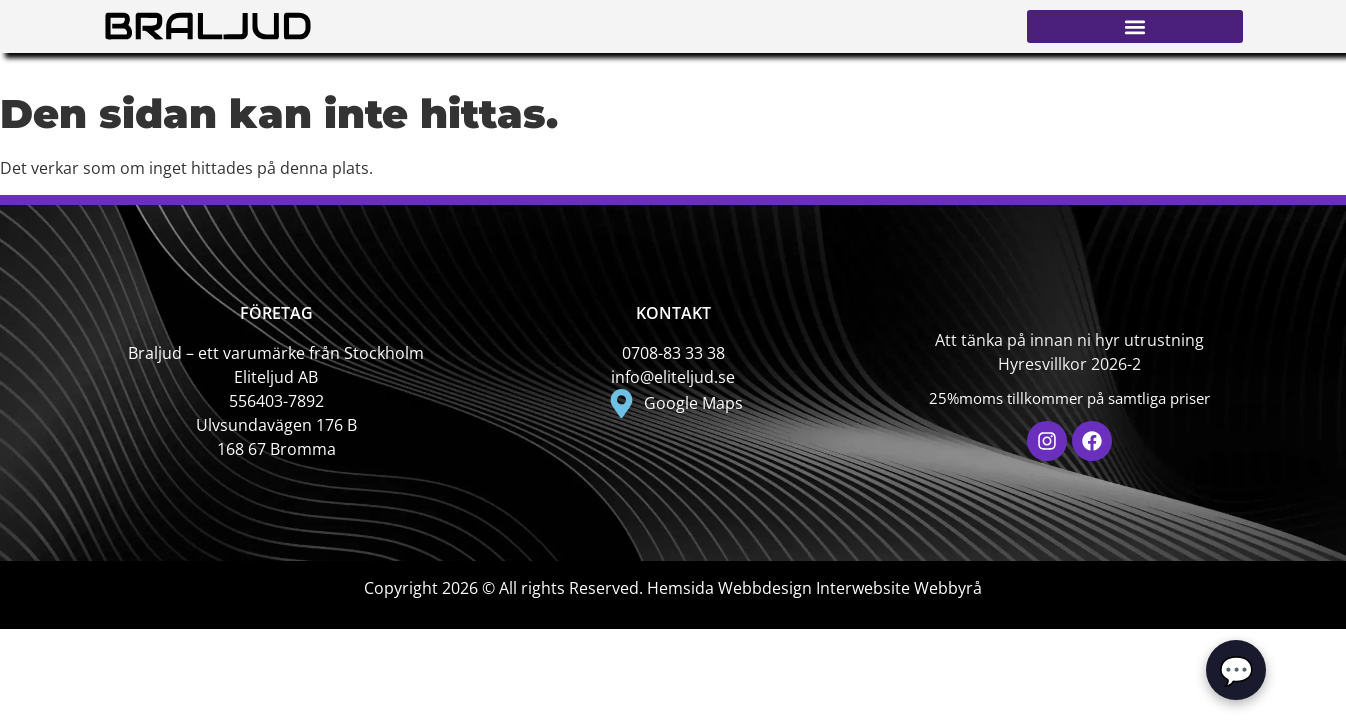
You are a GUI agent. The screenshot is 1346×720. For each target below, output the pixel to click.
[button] (1135, 26)
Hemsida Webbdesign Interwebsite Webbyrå (814, 588)
